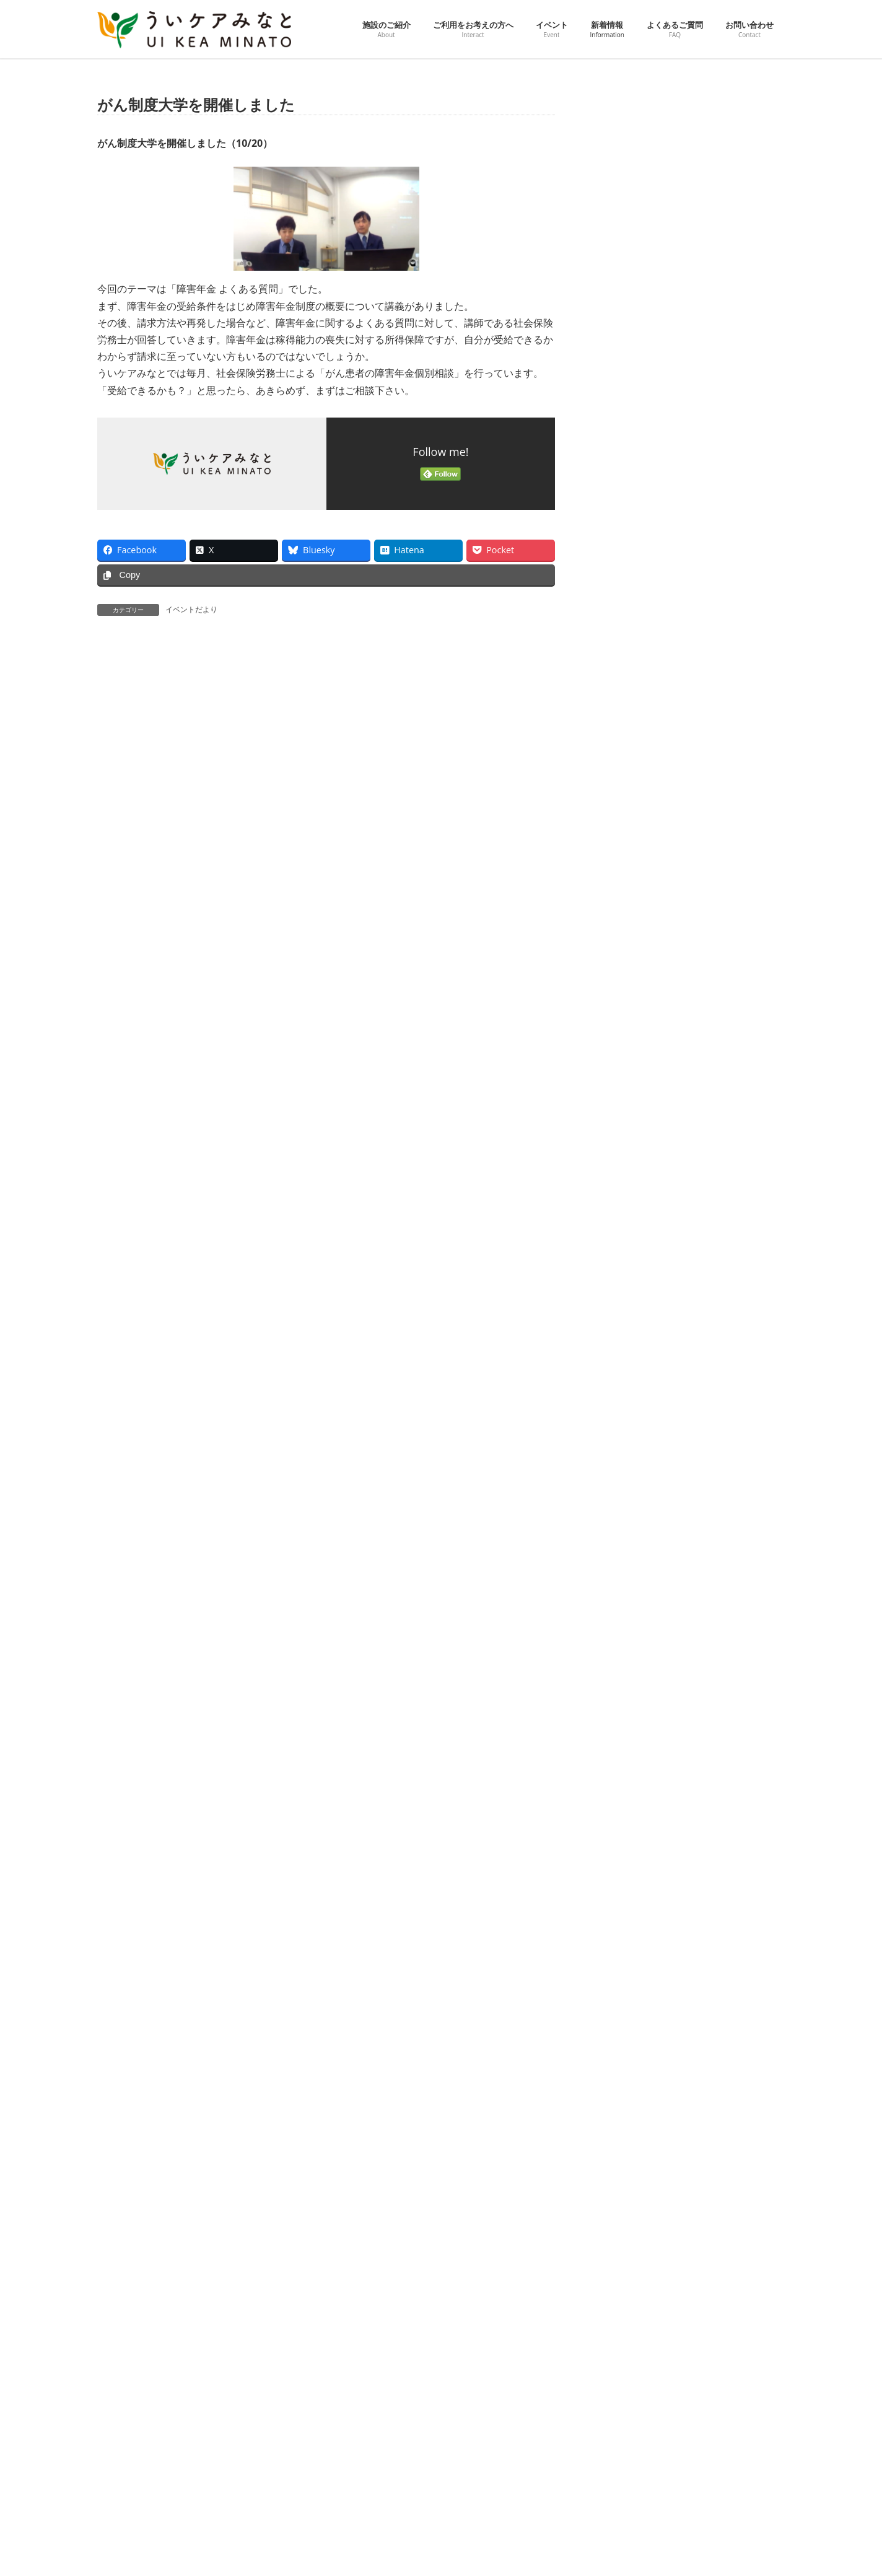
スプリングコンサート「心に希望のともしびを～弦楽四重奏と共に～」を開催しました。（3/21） (719, 498)
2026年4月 (624, 877)
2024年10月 (626, 1329)
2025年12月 (626, 977)
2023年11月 (626, 1606)
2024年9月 (624, 1354)
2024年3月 (624, 1506)
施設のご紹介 (362, 2410)
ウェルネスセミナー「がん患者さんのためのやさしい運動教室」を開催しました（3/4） (719, 781)
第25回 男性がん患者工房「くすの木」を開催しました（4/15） (715, 286)
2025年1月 (624, 1254)
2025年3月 (624, 1203)
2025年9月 (624, 1053)
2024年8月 (624, 1380)
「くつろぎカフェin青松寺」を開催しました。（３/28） (718, 422)
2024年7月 (624, 1405)
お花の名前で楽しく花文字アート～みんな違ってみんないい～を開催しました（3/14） (719, 640)
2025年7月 (624, 1103)
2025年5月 (624, 1153)
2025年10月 (626, 1027)
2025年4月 (624, 1179)
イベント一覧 (369, 2499)
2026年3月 (624, 902)
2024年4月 (624, 1480)
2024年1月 (624, 1556)
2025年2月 (624, 1229)
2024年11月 (626, 1304)
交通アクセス (131, 2357)
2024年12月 (626, 1279)
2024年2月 (624, 1530)
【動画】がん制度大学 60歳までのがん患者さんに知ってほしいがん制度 (719, 145)
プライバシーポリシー (215, 2357)
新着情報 (355, 2543)
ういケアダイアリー (380, 2521)
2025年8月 (624, 1078)
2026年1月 (624, 952)
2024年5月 (624, 1455)
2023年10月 (626, 1631)
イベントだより (191, 609)
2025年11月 (626, 1003)
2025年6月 (624, 1128)
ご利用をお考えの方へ (377, 2432)
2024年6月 (624, 1430)
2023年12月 (626, 1581)
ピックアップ (369, 2476)
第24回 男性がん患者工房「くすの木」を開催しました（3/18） (715, 569)
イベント (355, 2454)
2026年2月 (624, 927)
